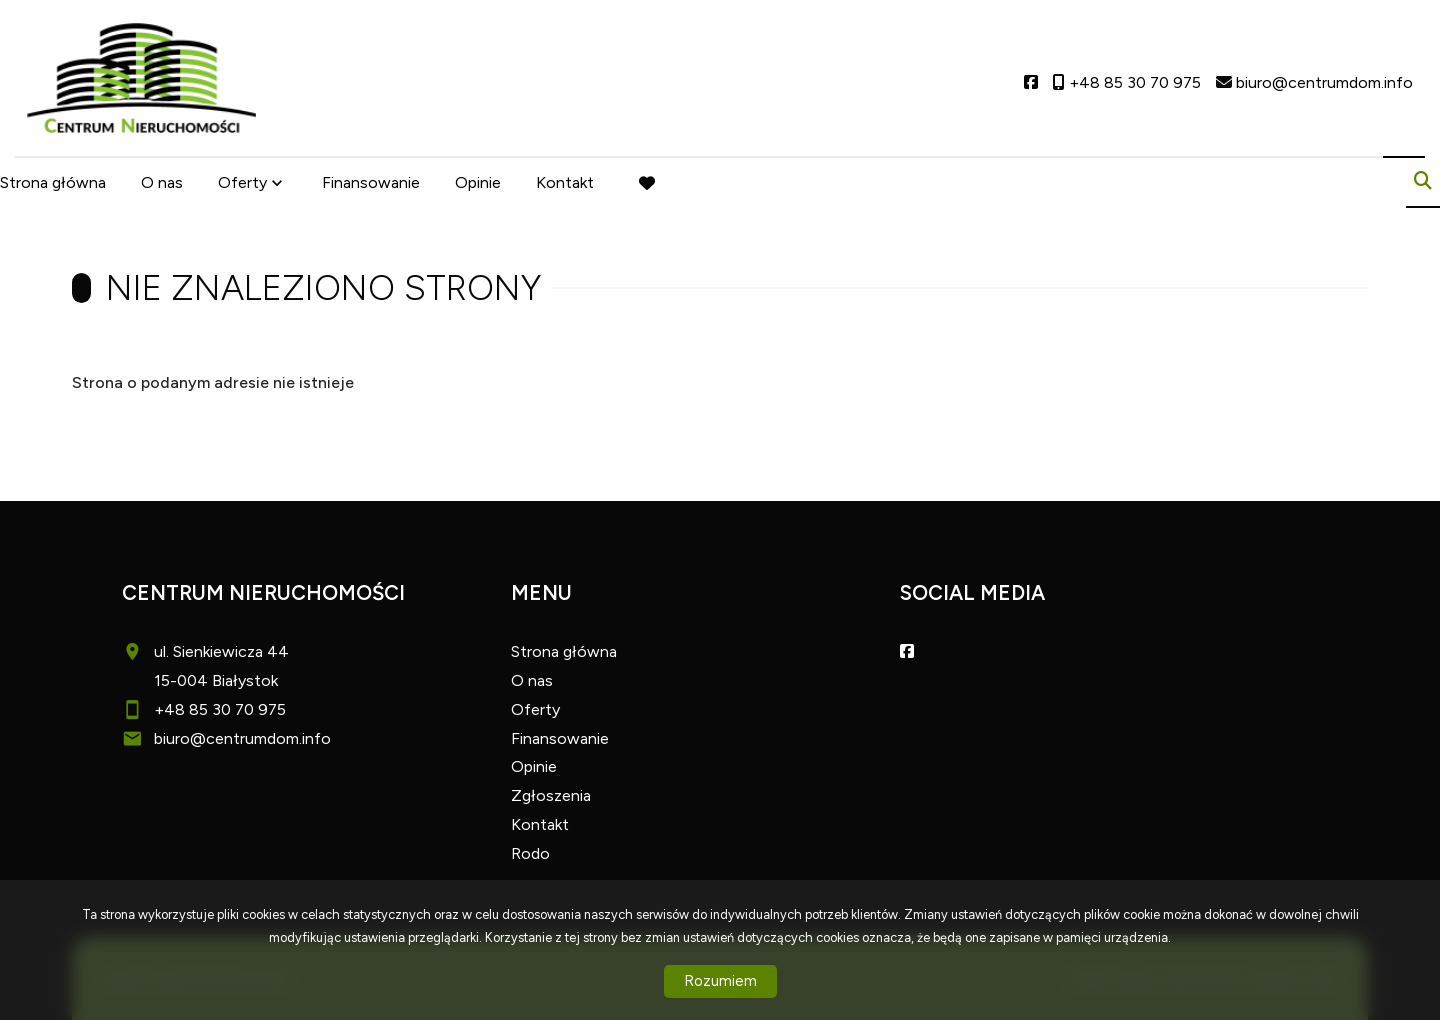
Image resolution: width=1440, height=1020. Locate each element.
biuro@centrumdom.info (242, 738)
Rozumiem (720, 981)
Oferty (242, 182)
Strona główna (53, 182)
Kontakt (565, 182)
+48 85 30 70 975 (220, 709)
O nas (162, 182)
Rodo (530, 853)
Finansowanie (371, 182)
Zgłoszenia (551, 795)
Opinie (478, 182)
